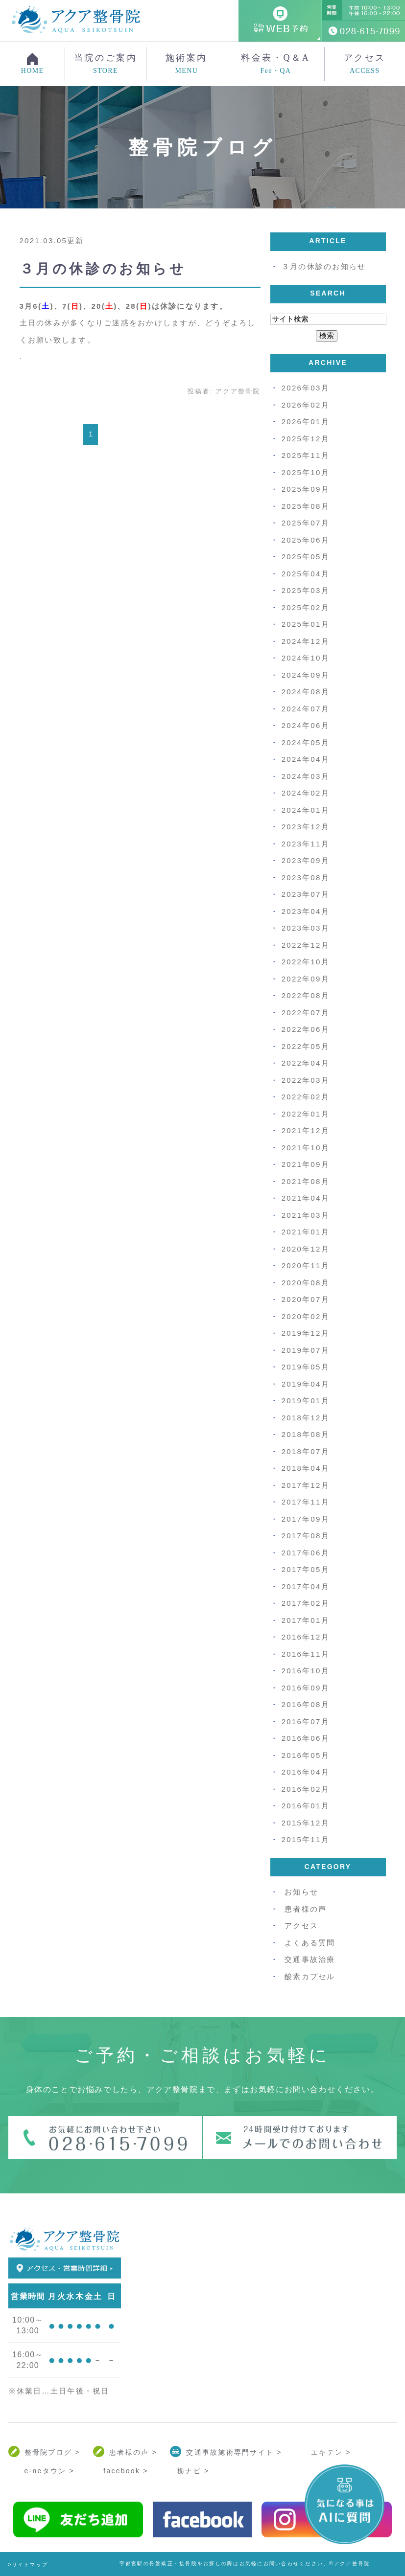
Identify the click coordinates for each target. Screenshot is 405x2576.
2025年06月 (306, 540)
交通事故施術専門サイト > (234, 2452)
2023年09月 (306, 860)
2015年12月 (306, 1823)
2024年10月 (306, 658)
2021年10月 (306, 1147)
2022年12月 (306, 945)
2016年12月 (306, 1637)
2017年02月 (306, 1603)
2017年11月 (306, 1502)
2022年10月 (306, 961)
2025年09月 (306, 489)
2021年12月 (306, 1130)
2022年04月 (306, 1063)
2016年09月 (306, 1688)
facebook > (125, 2471)
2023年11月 (306, 844)
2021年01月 (306, 1232)
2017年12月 (306, 1485)
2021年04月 (306, 1198)
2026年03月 (306, 388)
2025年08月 (306, 506)
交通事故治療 (310, 1959)
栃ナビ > (193, 2471)
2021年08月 (306, 1181)
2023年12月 (306, 826)
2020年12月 (306, 1249)
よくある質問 (310, 1942)
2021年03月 (306, 1215)
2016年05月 (306, 1755)
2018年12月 (306, 1417)
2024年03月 (306, 776)
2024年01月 (306, 810)
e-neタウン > (49, 2471)
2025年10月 (306, 472)
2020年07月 (306, 1299)
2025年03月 (306, 590)
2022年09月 (306, 979)
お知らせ (301, 1892)
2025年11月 (306, 455)
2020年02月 (306, 1316)
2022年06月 (306, 1029)
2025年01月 (306, 624)
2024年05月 (306, 742)
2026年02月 (306, 405)
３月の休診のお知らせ (103, 268)
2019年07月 (306, 1350)
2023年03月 (306, 928)
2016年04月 (306, 1772)
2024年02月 (306, 793)
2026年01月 (306, 421)
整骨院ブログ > (52, 2452)
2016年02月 (306, 1789)
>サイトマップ (28, 2564)
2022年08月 (306, 995)
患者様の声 (306, 1909)
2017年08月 (306, 1535)
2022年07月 (306, 1012)
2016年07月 (306, 1721)
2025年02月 (306, 607)
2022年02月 (306, 1097)
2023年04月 (306, 911)
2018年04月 (306, 1468)
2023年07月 (306, 894)
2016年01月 (306, 1805)
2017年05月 (306, 1569)
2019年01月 (306, 1400)
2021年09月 (306, 1164)
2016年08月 (306, 1704)
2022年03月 (306, 1080)
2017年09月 (306, 1519)
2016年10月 (306, 1670)
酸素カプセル (310, 1976)
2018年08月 (306, 1434)
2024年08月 (306, 691)
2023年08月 (306, 877)
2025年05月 (306, 556)
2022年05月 (306, 1046)
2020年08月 (306, 1282)
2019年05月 (306, 1367)
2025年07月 (306, 523)
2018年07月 (306, 1451)
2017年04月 (306, 1586)
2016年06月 (306, 1738)
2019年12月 (306, 1333)
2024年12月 (306, 641)
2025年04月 (306, 574)
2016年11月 (306, 1654)
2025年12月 (306, 438)
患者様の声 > (133, 2452)
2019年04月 (306, 1384)
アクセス (365, 64)
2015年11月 (306, 1839)
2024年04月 (306, 759)
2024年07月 (306, 709)
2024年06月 (306, 725)
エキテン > (331, 2452)
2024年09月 (306, 675)
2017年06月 (306, 1553)
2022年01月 (306, 1114)
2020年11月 (306, 1265)
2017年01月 (306, 1620)
